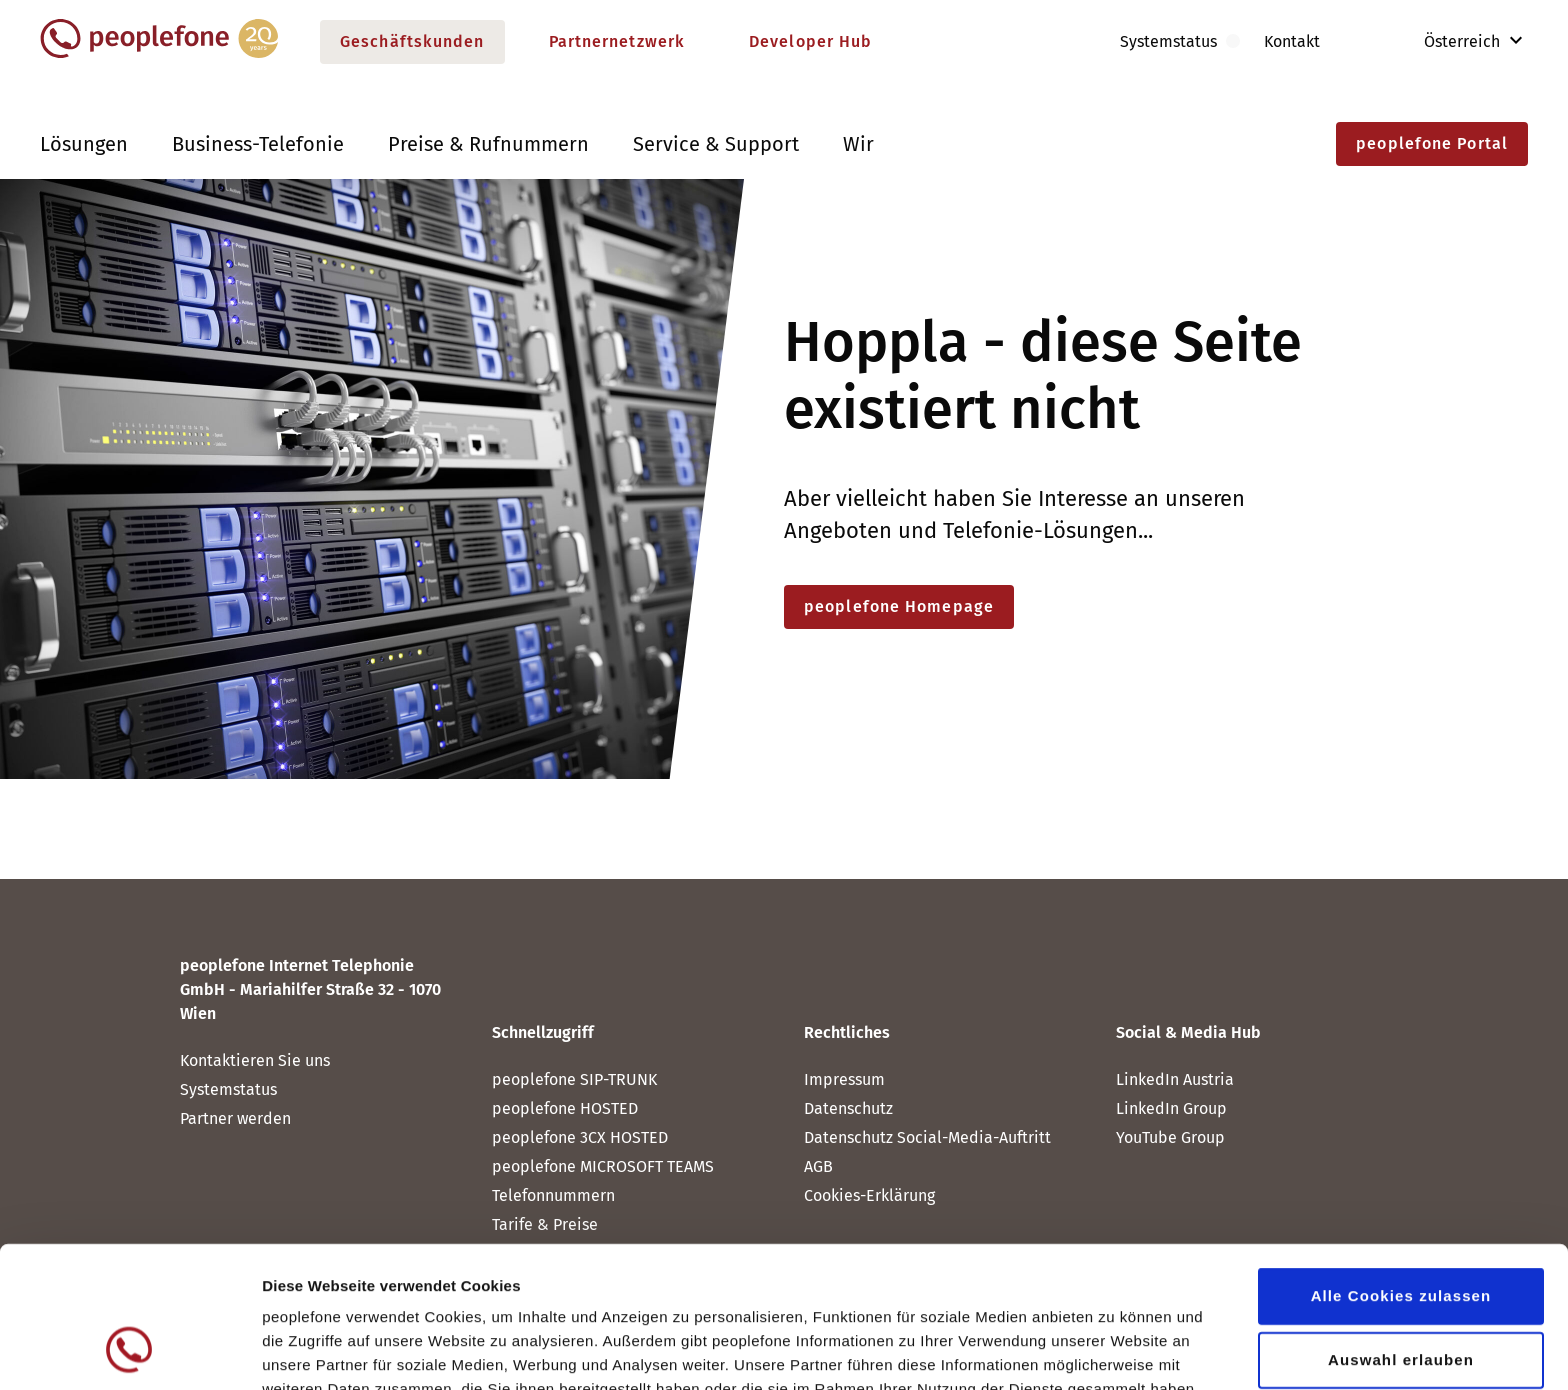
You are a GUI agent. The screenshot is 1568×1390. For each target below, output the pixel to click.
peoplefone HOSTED (565, 1108)
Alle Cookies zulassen (1401, 1168)
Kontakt (1292, 41)
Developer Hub (810, 41)
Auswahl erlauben (1401, 1232)
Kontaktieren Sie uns (255, 1060)
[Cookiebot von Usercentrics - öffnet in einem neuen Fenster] (129, 1351)
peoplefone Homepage (899, 606)
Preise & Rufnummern (488, 144)
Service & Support (716, 144)
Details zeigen (1063, 1350)
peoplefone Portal (1432, 143)
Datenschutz (589, 1285)
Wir (858, 144)
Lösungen (84, 144)
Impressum (844, 1079)
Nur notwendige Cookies (1401, 1296)
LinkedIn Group (1171, 1108)
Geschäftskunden (412, 41)
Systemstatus (228, 1089)
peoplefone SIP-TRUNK (574, 1079)
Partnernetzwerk (617, 41)
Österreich (1448, 41)
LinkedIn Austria (1175, 1079)
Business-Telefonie (258, 144)
